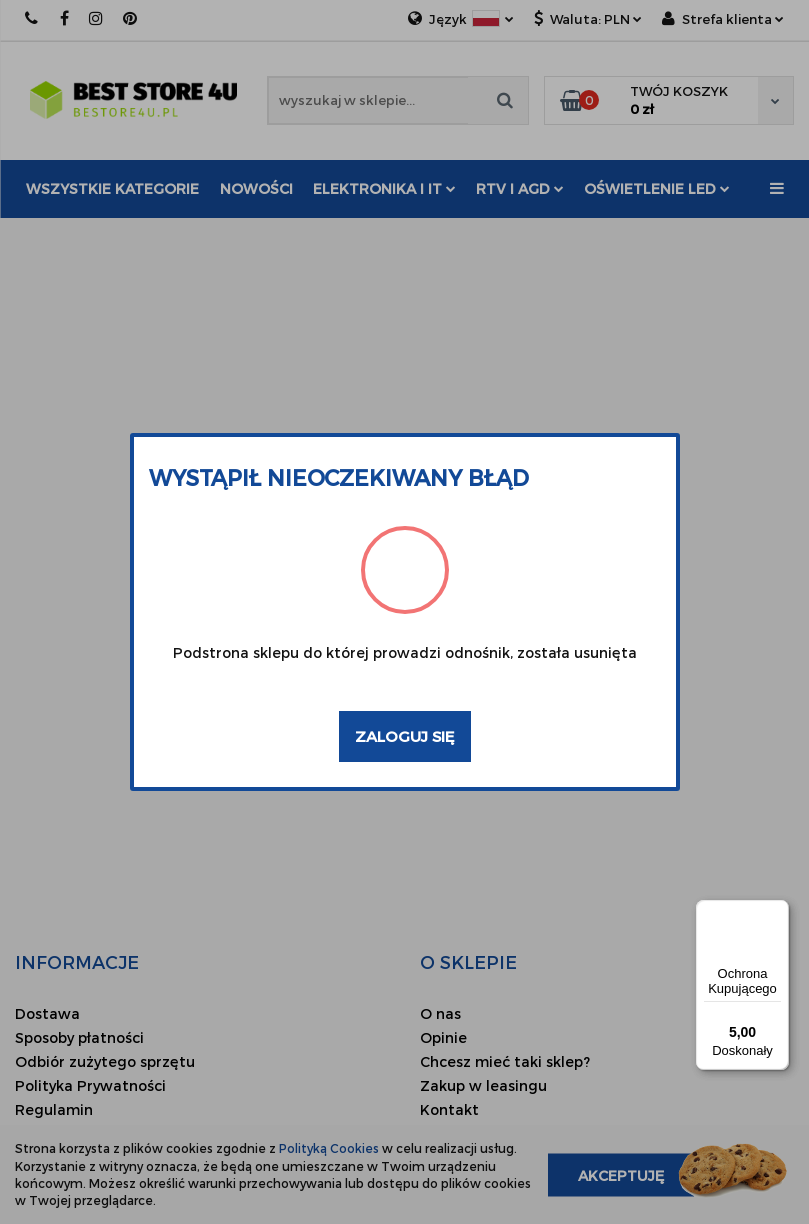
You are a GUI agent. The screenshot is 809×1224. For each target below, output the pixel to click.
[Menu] (777, 912)
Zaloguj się (405, 736)
